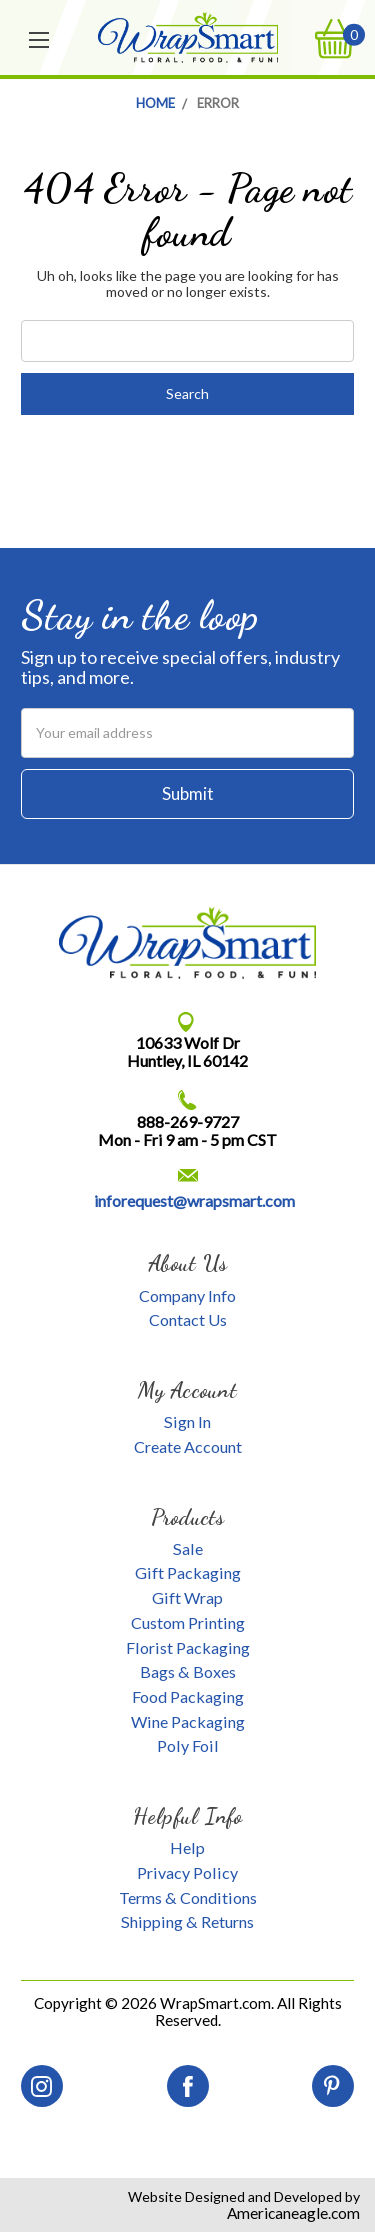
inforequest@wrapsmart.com (194, 1200)
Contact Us (188, 1319)
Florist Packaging (188, 1647)
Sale (188, 1548)
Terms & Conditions (188, 1897)
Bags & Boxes (188, 1671)
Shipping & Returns (187, 1921)
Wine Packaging (188, 1721)
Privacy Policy (187, 1872)
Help (187, 1847)
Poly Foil (188, 1745)
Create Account (188, 1446)
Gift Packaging (188, 1572)
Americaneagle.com (293, 2213)
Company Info (187, 1295)
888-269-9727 (188, 1121)
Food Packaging (188, 1696)
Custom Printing (188, 1622)
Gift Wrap (187, 1597)
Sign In (187, 1421)
